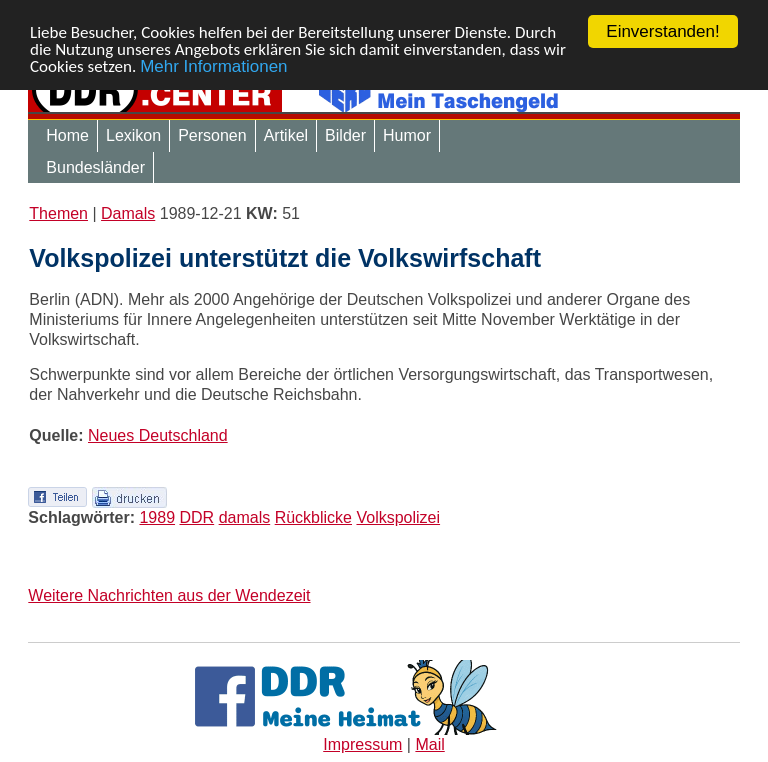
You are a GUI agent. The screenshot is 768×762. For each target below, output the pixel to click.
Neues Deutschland (158, 435)
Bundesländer (95, 167)
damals (245, 517)
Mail (429, 744)
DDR (197, 517)
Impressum (362, 744)
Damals (128, 213)
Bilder (345, 135)
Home (67, 135)
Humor (407, 135)
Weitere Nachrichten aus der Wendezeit (169, 595)
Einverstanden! (662, 31)
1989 (157, 517)
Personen (212, 135)
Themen (58, 213)
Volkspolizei (398, 517)
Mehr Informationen (213, 65)
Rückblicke (313, 517)
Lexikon (133, 135)
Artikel (286, 135)
